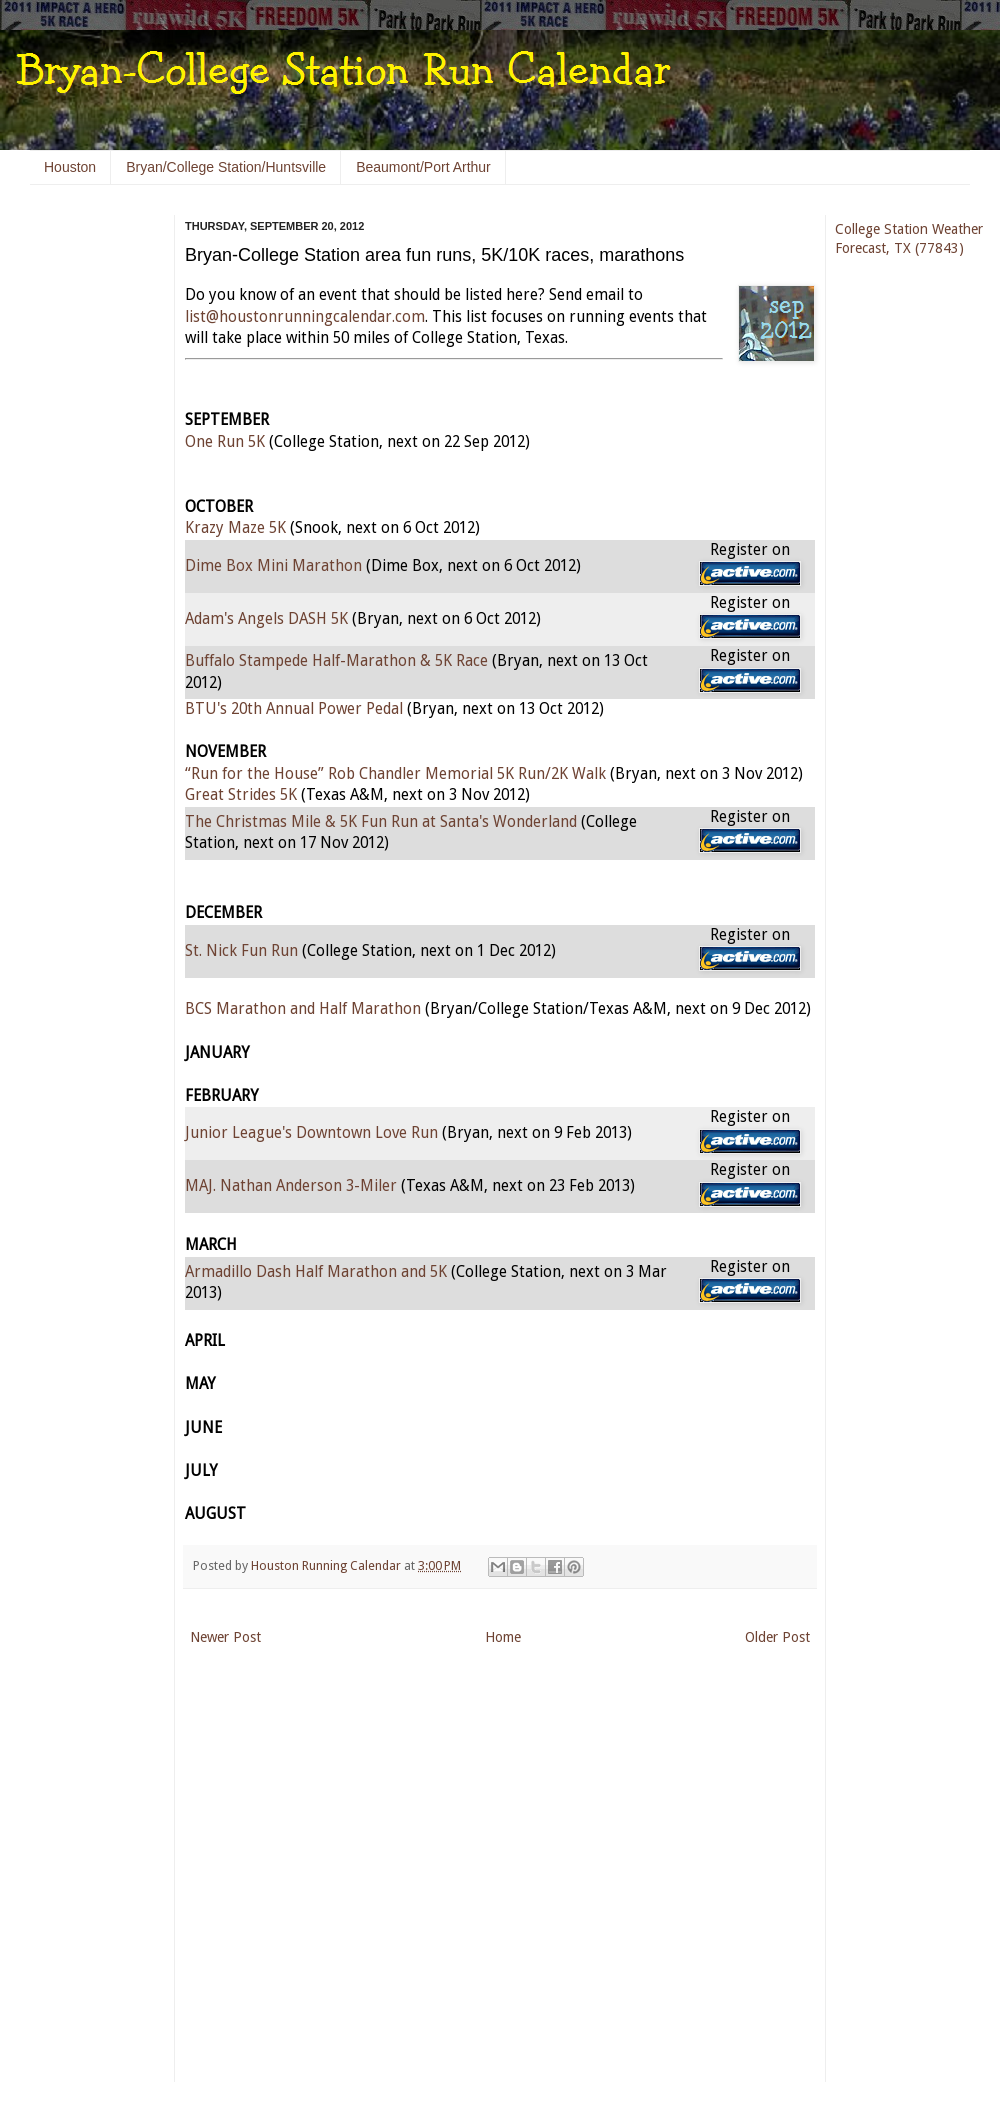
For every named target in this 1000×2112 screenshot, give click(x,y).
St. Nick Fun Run (241, 951)
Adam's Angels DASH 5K (266, 619)
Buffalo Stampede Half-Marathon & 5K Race (336, 661)
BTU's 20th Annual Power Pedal (294, 709)
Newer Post (225, 1637)
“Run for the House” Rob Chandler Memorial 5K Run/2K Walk (395, 774)
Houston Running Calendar (327, 1565)
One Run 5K (225, 442)
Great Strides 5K (241, 795)
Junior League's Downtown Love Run (311, 1133)
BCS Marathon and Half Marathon (303, 1009)
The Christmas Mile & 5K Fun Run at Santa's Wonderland (381, 822)
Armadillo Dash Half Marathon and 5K (316, 1272)
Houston (70, 167)
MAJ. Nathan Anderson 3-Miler (291, 1186)
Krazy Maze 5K (235, 528)
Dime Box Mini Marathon (273, 566)
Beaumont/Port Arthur (423, 167)
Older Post (777, 1637)
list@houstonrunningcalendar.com (305, 317)
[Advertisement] (90, 520)
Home (503, 1637)
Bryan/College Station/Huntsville (226, 167)
